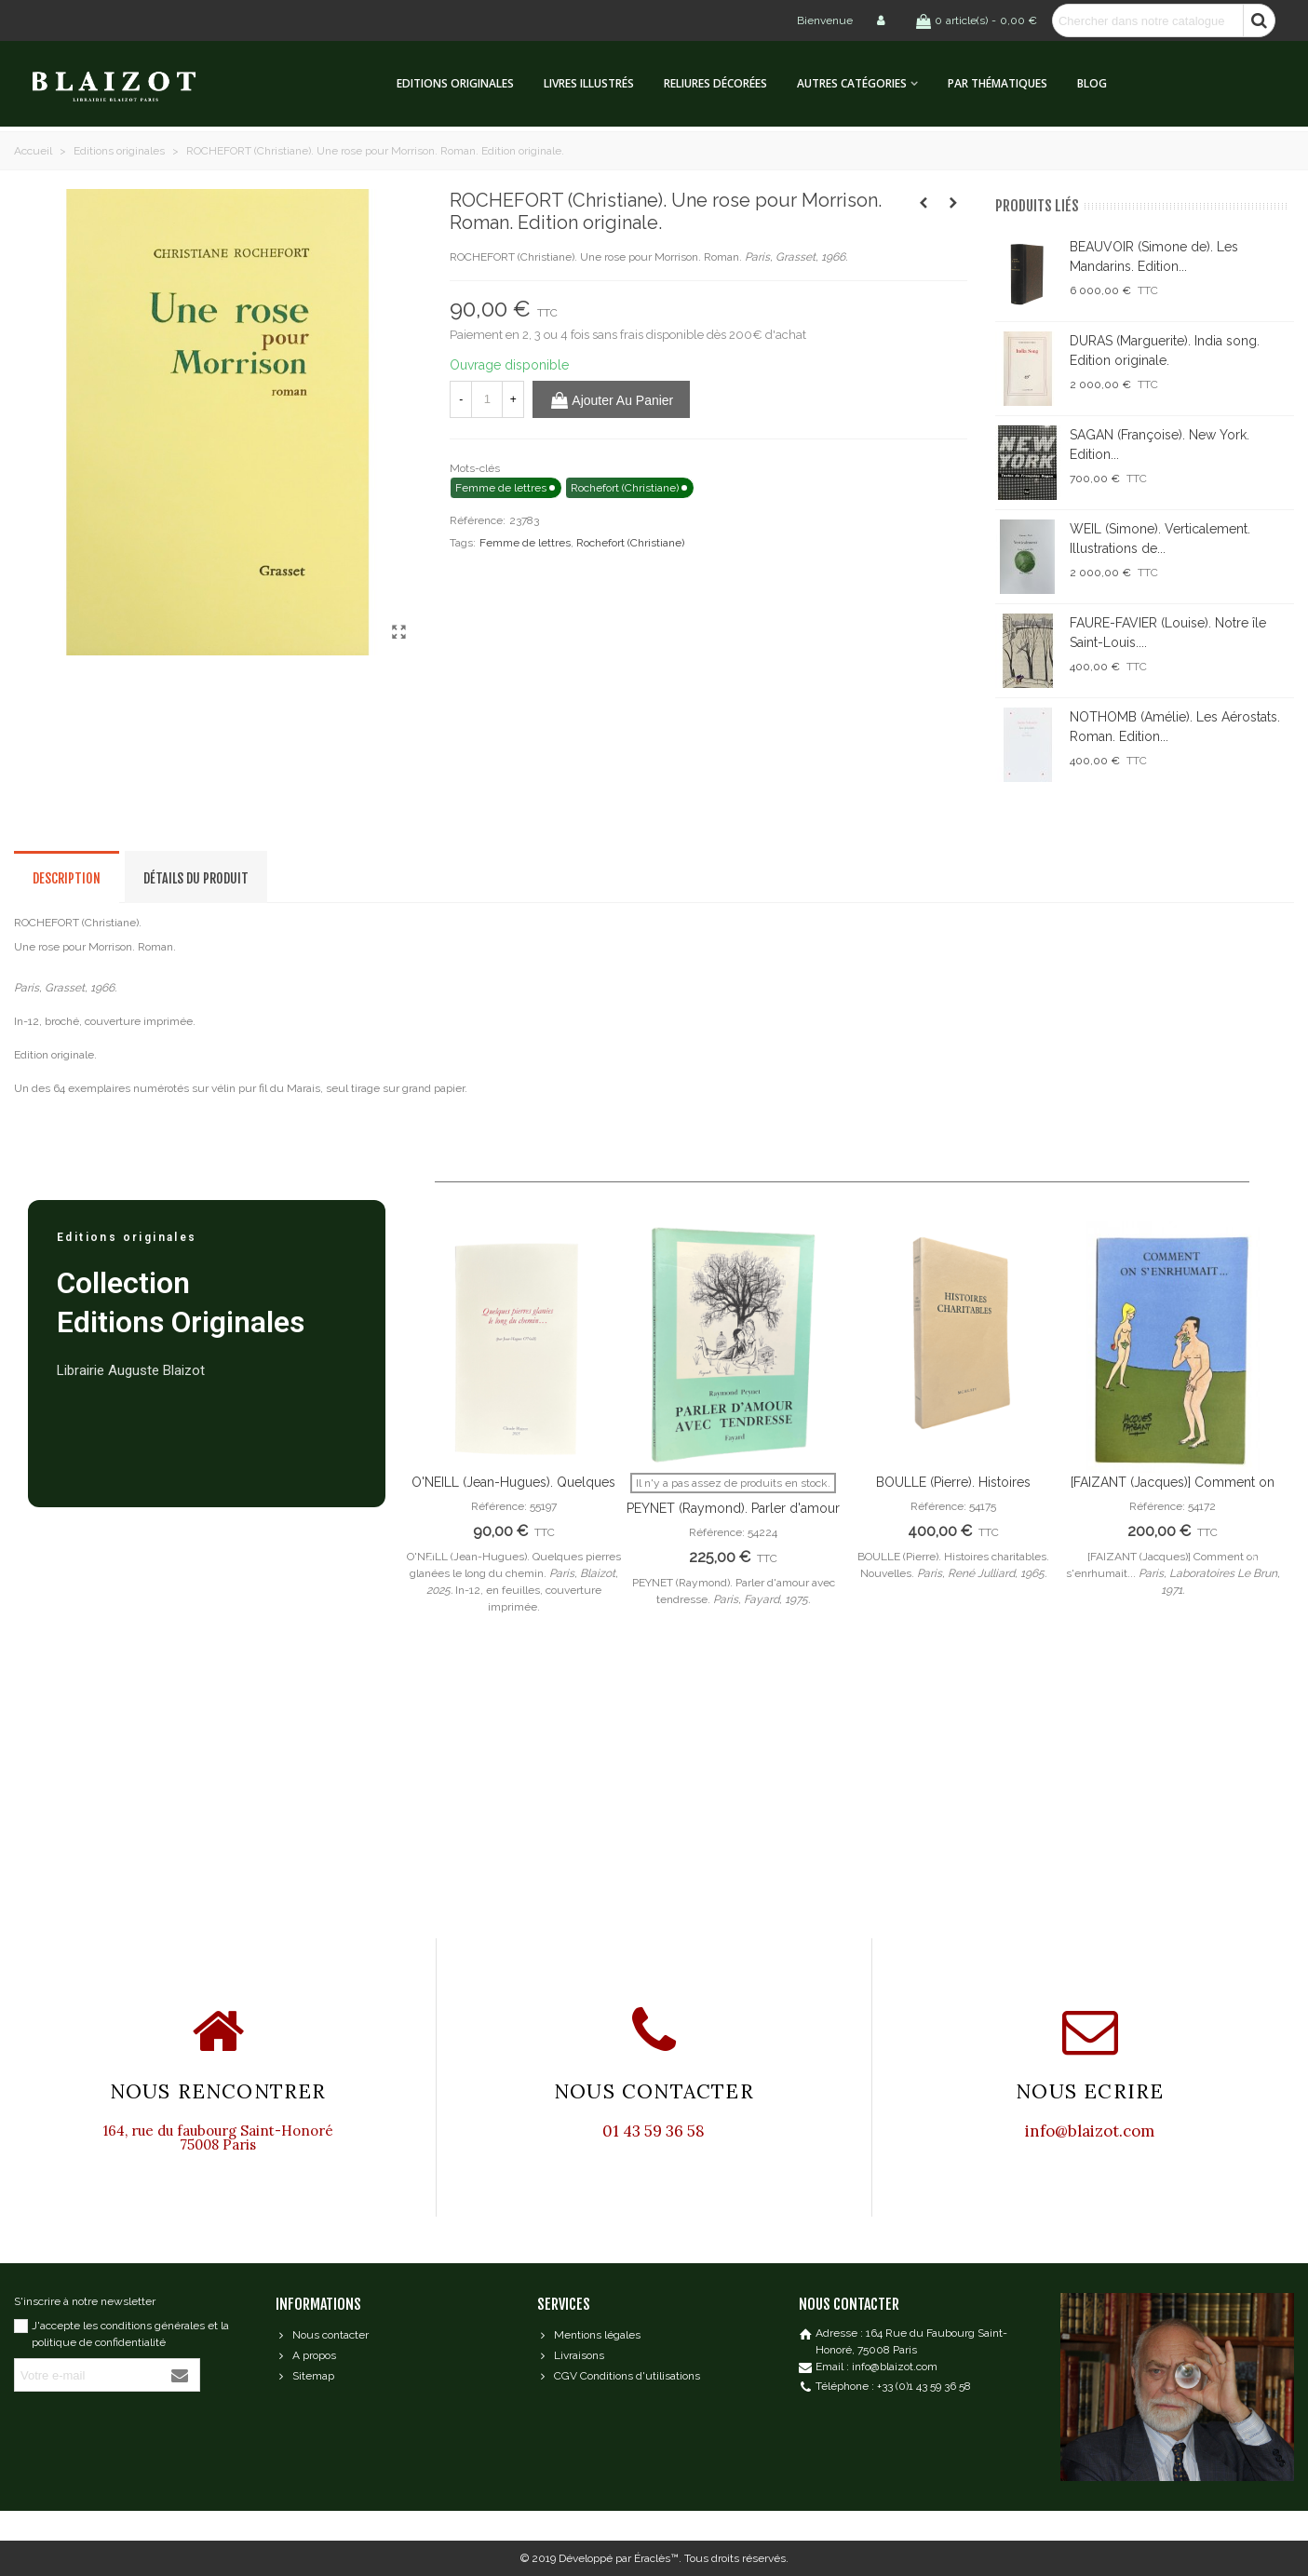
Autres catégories (852, 83)
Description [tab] (67, 878)
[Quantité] (487, 399)
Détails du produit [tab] (196, 878)
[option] (514, 1433)
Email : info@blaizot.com (876, 2366)
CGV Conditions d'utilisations (618, 2375)
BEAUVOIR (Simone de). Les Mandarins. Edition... (1154, 256)
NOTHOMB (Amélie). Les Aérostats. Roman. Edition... (1175, 726)
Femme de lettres (525, 542)
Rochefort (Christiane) (630, 542)
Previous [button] (432, 1558)
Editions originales (455, 83)
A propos (306, 2355)
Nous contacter (322, 2334)
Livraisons (570, 2355)
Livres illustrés (589, 83)
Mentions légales (589, 2334)
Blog (1092, 83)
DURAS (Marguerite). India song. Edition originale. (1165, 350)
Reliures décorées (715, 83)
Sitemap (305, 2375)
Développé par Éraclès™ (619, 2558)
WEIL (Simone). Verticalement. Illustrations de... (1160, 538)
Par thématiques (997, 83)
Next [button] (1252, 1558)
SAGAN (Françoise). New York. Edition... (1159, 444)
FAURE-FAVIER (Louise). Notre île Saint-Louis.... (1168, 632)
